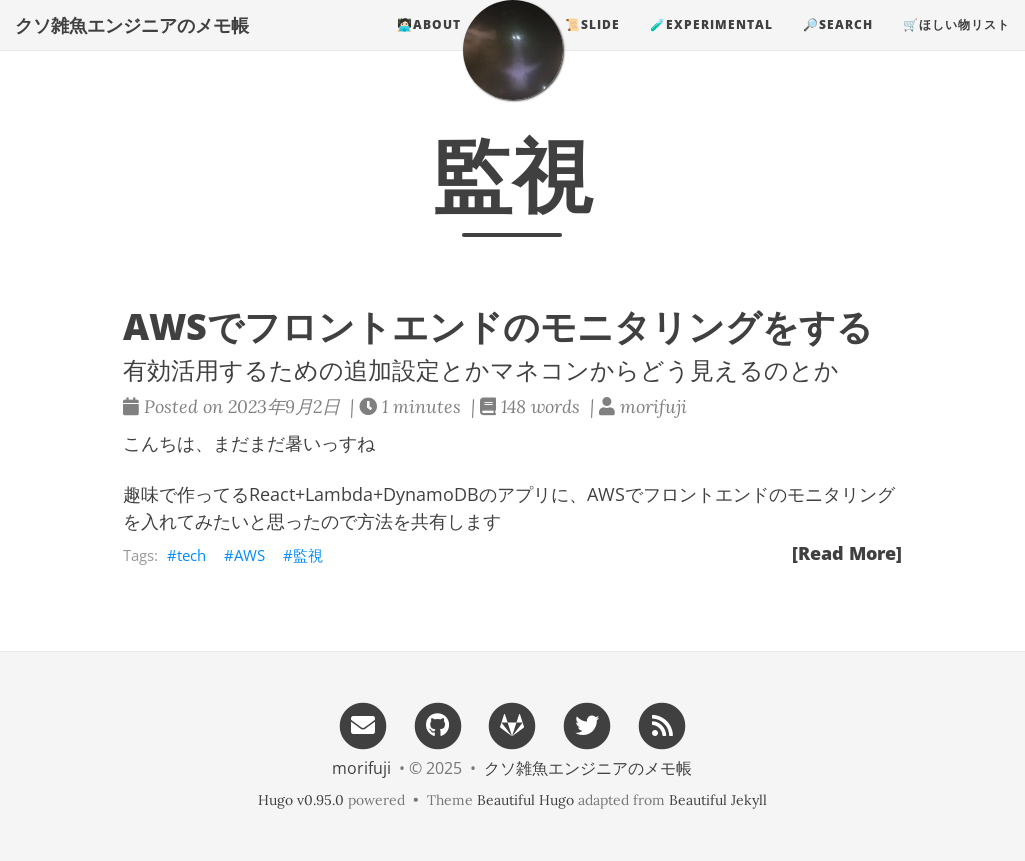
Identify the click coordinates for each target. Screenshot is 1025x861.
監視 (308, 555)
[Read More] (847, 553)
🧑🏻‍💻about (429, 44)
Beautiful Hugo (525, 800)
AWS (249, 555)
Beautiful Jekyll (718, 800)
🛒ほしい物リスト (956, 44)
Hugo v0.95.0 (301, 800)
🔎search (838, 44)
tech (191, 555)
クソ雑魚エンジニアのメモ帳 (132, 45)
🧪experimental (711, 44)
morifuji (361, 768)
